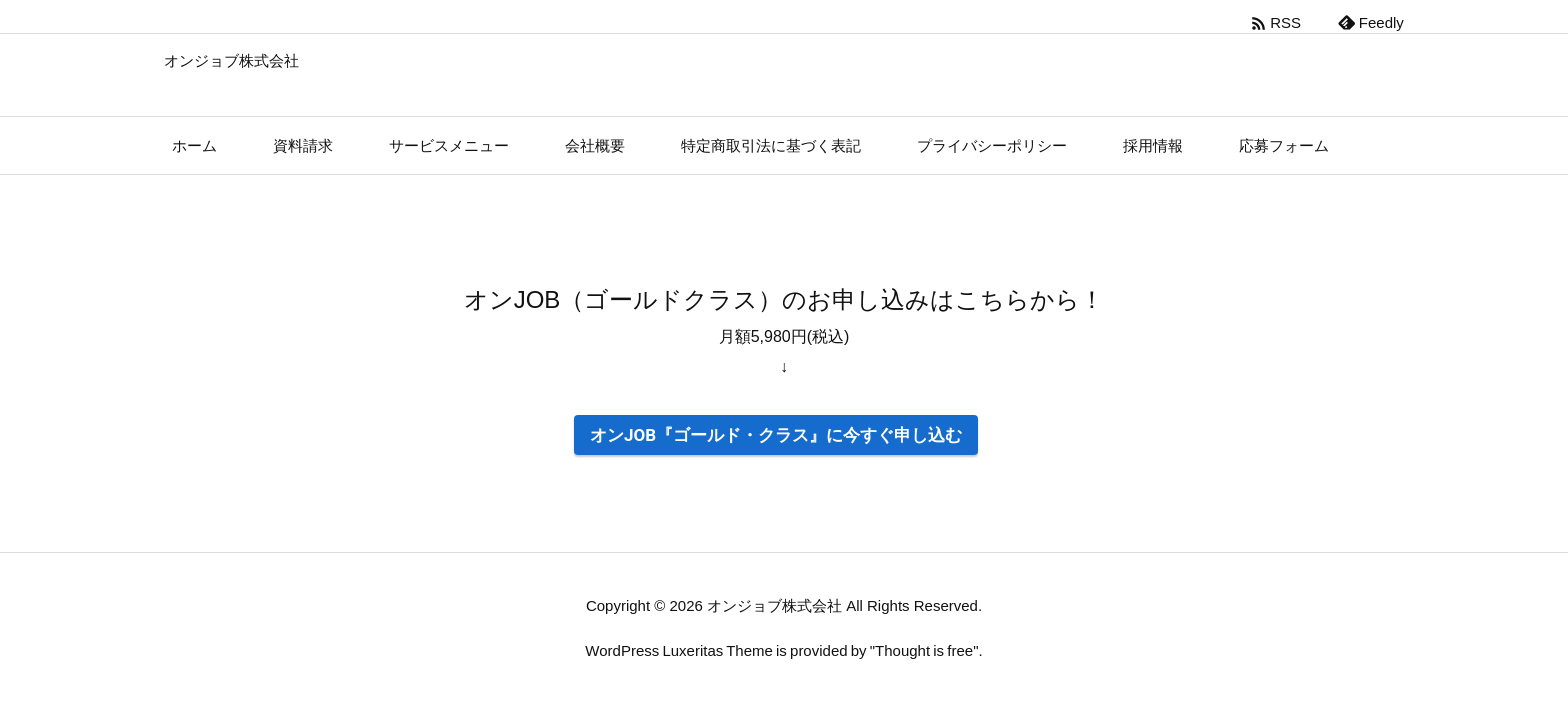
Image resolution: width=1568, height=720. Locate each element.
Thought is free (924, 650)
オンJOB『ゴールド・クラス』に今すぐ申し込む (776, 435)
